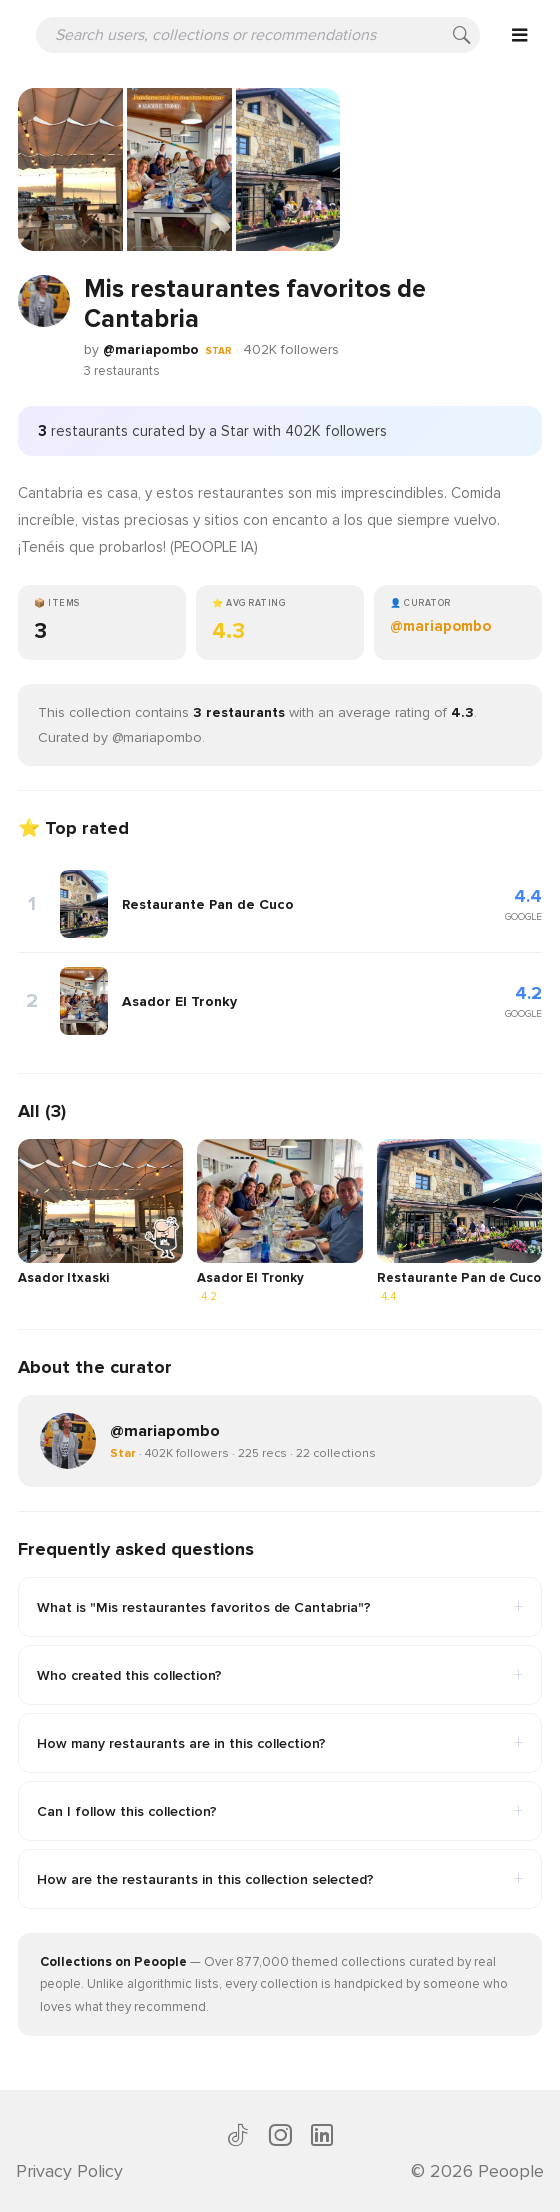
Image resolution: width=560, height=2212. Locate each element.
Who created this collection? (280, 1675)
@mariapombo (151, 349)
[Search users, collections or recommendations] (258, 35)
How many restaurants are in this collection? (280, 1743)
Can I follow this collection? (280, 1811)
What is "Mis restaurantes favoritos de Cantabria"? (280, 1607)
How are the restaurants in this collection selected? (280, 1879)
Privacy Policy (69, 2171)
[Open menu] (520, 35)
